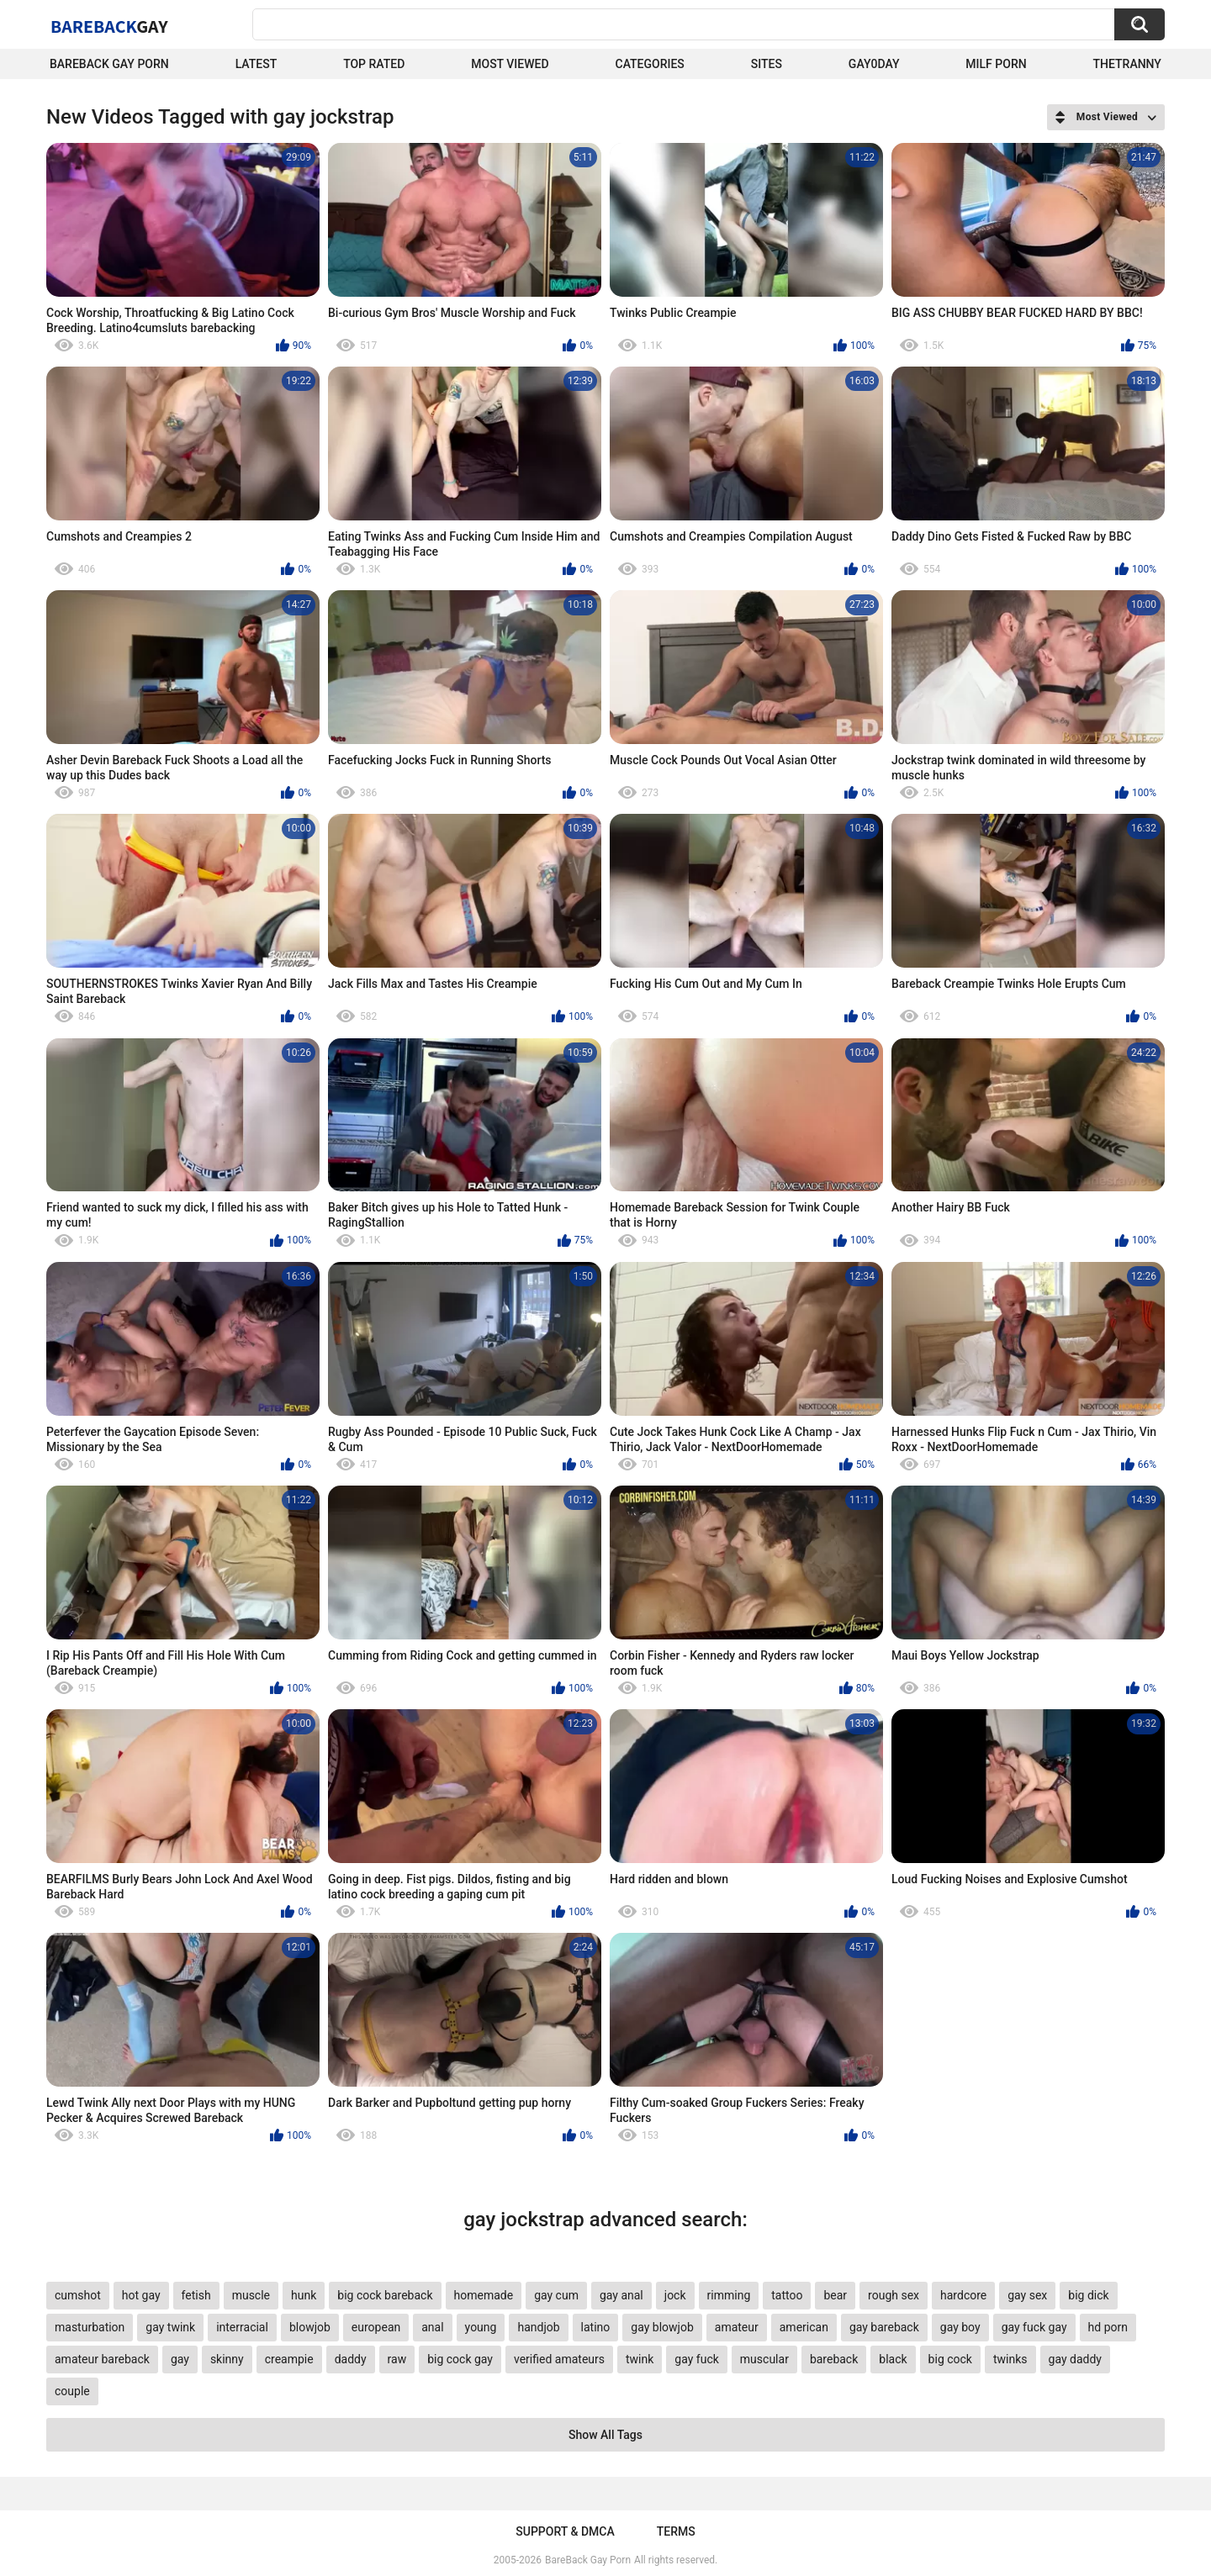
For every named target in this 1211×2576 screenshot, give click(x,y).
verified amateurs (559, 2359)
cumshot (78, 2295)
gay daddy (1075, 2359)
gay (180, 2359)
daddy (351, 2359)
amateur (737, 2327)
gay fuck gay (1034, 2327)
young (481, 2327)
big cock (950, 2359)
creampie (289, 2359)
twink (639, 2359)
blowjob (310, 2327)
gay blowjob (662, 2327)
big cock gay (460, 2359)
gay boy (960, 2327)
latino (596, 2327)
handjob (538, 2327)
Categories (650, 64)
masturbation (89, 2327)
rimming (729, 2295)
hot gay (141, 2295)
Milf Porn (995, 64)
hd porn (1108, 2327)
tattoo (786, 2295)
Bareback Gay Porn (109, 64)
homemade (484, 2295)
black (893, 2359)
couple (72, 2391)
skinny (227, 2359)
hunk (303, 2295)
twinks (1010, 2359)
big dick (1088, 2295)
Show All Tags (605, 2434)
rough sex (893, 2295)
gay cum (556, 2295)
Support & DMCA (565, 2531)
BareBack (109, 26)
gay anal (621, 2295)
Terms (676, 2531)
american (804, 2327)
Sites (766, 64)
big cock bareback (384, 2295)
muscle (251, 2295)
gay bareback (884, 2327)
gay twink (170, 2327)
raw (397, 2359)
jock (675, 2295)
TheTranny (1127, 64)
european (376, 2327)
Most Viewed (509, 64)
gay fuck (696, 2359)
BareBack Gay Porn (588, 2560)
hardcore (963, 2295)
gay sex (1027, 2295)
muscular (764, 2359)
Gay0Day (874, 64)
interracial (242, 2327)
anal (432, 2327)
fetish (196, 2295)
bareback (834, 2359)
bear (835, 2295)
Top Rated (374, 64)
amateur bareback (102, 2359)
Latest (256, 64)
